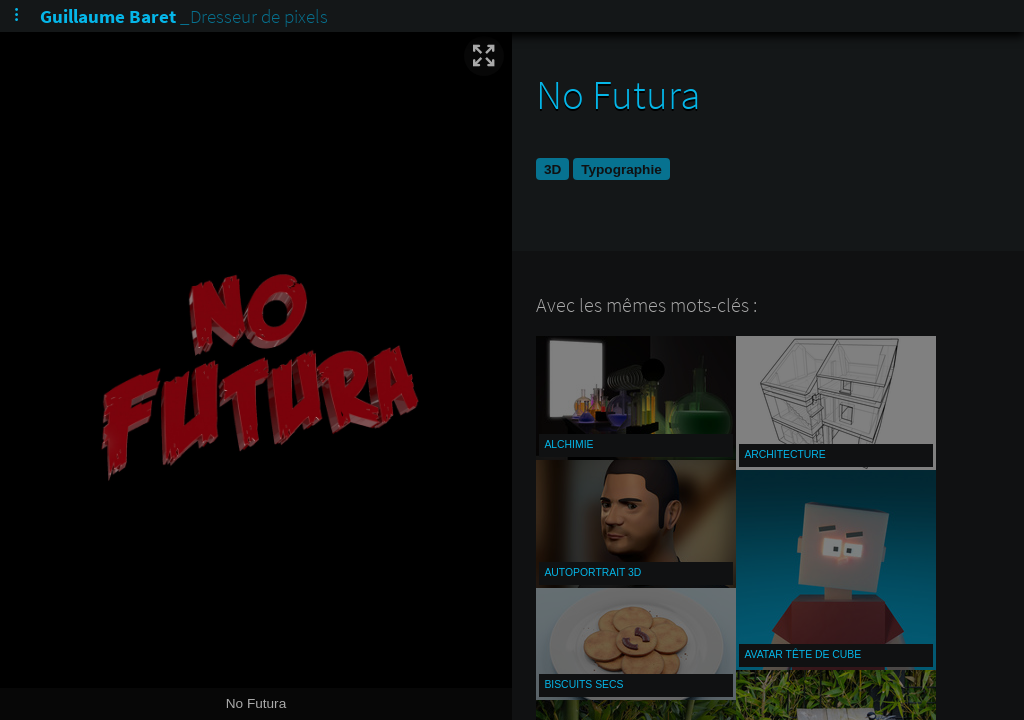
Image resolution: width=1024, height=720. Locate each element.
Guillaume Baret (108, 16)
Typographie (621, 169)
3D (552, 169)
